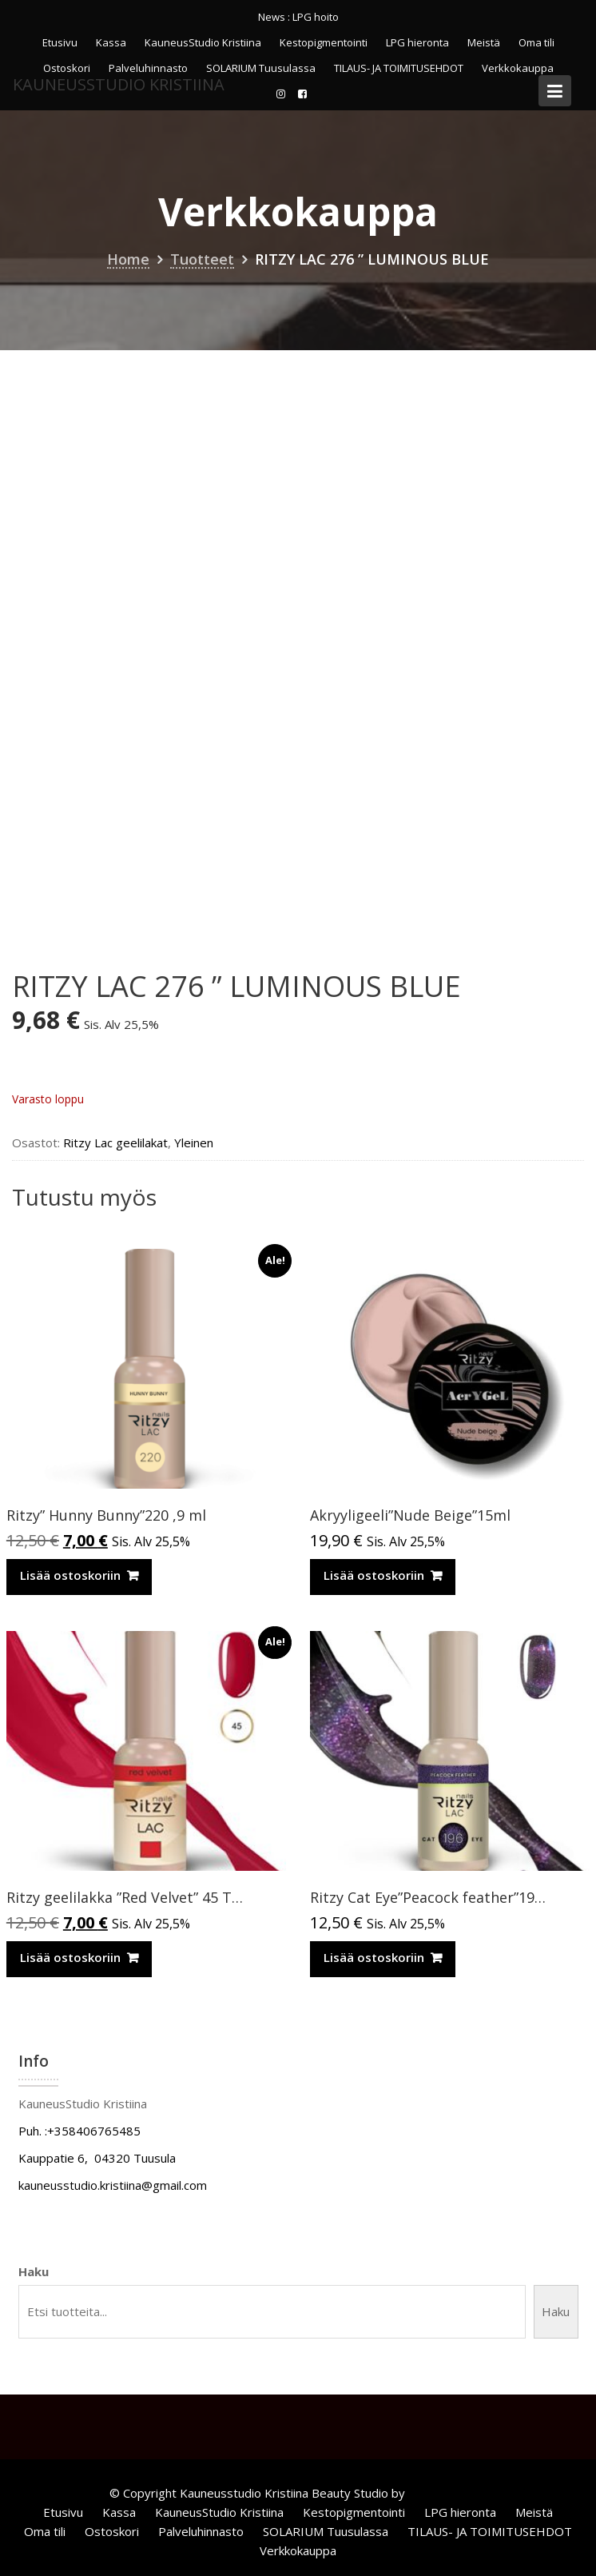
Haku (33, 2271)
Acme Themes (447, 2493)
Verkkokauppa (298, 2550)
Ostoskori (112, 2531)
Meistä (483, 42)
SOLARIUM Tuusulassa (325, 2531)
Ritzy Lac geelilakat (115, 1142)
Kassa (111, 42)
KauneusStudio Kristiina (203, 42)
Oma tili (536, 42)
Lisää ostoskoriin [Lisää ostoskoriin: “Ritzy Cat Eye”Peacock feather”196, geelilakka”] (374, 1957)
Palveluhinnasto (201, 2531)
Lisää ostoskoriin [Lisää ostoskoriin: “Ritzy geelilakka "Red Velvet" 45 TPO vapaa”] (70, 1957)
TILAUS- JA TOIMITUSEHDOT (489, 2531)
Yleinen (193, 1142)
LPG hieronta (417, 42)
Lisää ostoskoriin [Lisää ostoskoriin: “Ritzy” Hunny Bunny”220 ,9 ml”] (70, 1575)
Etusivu (59, 42)
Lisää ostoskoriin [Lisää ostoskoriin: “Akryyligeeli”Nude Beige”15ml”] (374, 1575)
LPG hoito (315, 17)
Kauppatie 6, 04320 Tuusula (97, 2158)
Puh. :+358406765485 (79, 2131)
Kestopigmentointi (324, 42)
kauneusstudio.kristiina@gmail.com (112, 2185)
